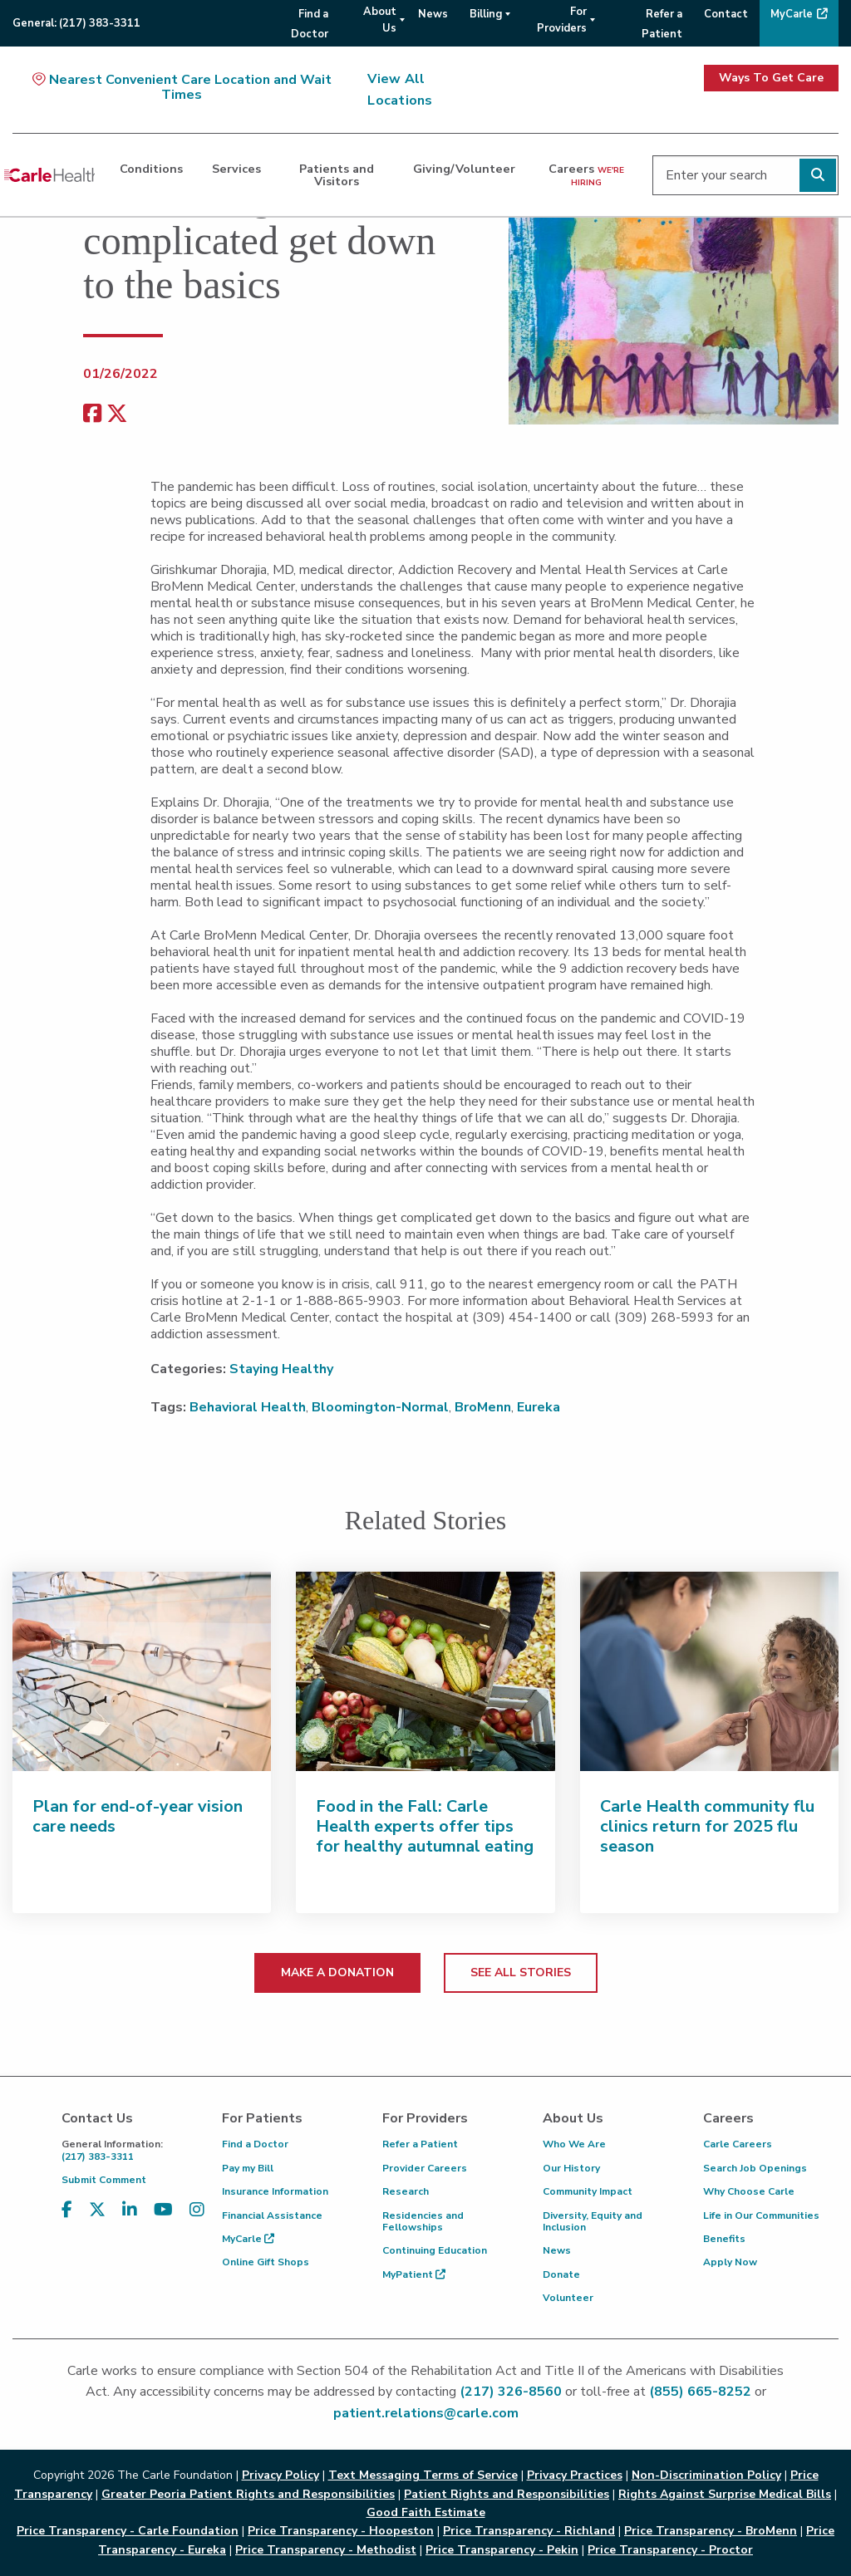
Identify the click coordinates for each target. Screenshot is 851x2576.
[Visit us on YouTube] (163, 2210)
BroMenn (483, 1407)
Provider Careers (424, 2168)
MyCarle (248, 2238)
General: (76, 23)
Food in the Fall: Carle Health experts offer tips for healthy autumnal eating (425, 1826)
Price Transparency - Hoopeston (341, 2531)
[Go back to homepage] (49, 175)
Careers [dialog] (586, 174)
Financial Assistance (272, 2215)
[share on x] (117, 414)
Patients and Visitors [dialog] (336, 174)
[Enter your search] (745, 175)
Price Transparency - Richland (529, 2531)
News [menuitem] (433, 14)
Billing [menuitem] (486, 14)
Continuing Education (434, 2250)
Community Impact (587, 2191)
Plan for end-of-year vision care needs (137, 1816)
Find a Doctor (255, 2144)
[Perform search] (817, 175)
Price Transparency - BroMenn (710, 2531)
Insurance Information (275, 2191)
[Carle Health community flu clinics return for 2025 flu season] (709, 1671)
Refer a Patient (420, 2144)
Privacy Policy (280, 2475)
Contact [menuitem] (726, 14)
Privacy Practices (574, 2475)
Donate (561, 2274)
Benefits (724, 2238)
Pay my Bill (247, 2168)
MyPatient (413, 2274)
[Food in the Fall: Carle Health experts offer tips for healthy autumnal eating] (425, 1671)
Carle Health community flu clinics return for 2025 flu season (707, 1826)
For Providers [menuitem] (562, 20)
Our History (571, 2168)
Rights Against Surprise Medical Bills (724, 2494)
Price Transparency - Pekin (502, 2550)
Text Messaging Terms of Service (423, 2475)
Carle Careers (737, 2144)
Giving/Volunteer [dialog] (464, 168)
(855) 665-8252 (700, 2391)
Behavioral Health (247, 1407)
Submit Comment (103, 2179)
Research (405, 2191)
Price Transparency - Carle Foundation (128, 2531)
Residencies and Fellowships (423, 2221)
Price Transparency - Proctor (670, 2550)
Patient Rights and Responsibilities (506, 2494)
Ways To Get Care (771, 78)
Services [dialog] (236, 168)
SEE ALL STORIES (520, 1972)
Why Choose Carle (748, 2191)
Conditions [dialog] (151, 168)
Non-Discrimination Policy (706, 2475)
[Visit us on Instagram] (196, 2210)
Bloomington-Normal (380, 1407)
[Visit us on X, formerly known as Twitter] (97, 2210)
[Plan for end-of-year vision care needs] (141, 1671)
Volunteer (568, 2297)
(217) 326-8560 (511, 2391)
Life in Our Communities (761, 2215)
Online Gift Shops (265, 2262)
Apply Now (730, 2262)
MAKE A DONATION (337, 1972)
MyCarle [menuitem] (791, 14)
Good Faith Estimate (425, 2512)
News (557, 2250)
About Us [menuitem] (379, 20)
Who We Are (574, 2144)
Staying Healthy (281, 1369)
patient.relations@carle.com (426, 2413)
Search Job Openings (755, 2168)
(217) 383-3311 (129, 2150)
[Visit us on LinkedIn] (129, 2210)
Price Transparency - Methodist (325, 2550)
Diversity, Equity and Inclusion (592, 2221)
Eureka (538, 1407)
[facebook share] (92, 414)
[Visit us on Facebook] (66, 2210)
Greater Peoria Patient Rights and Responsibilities (248, 2494)
